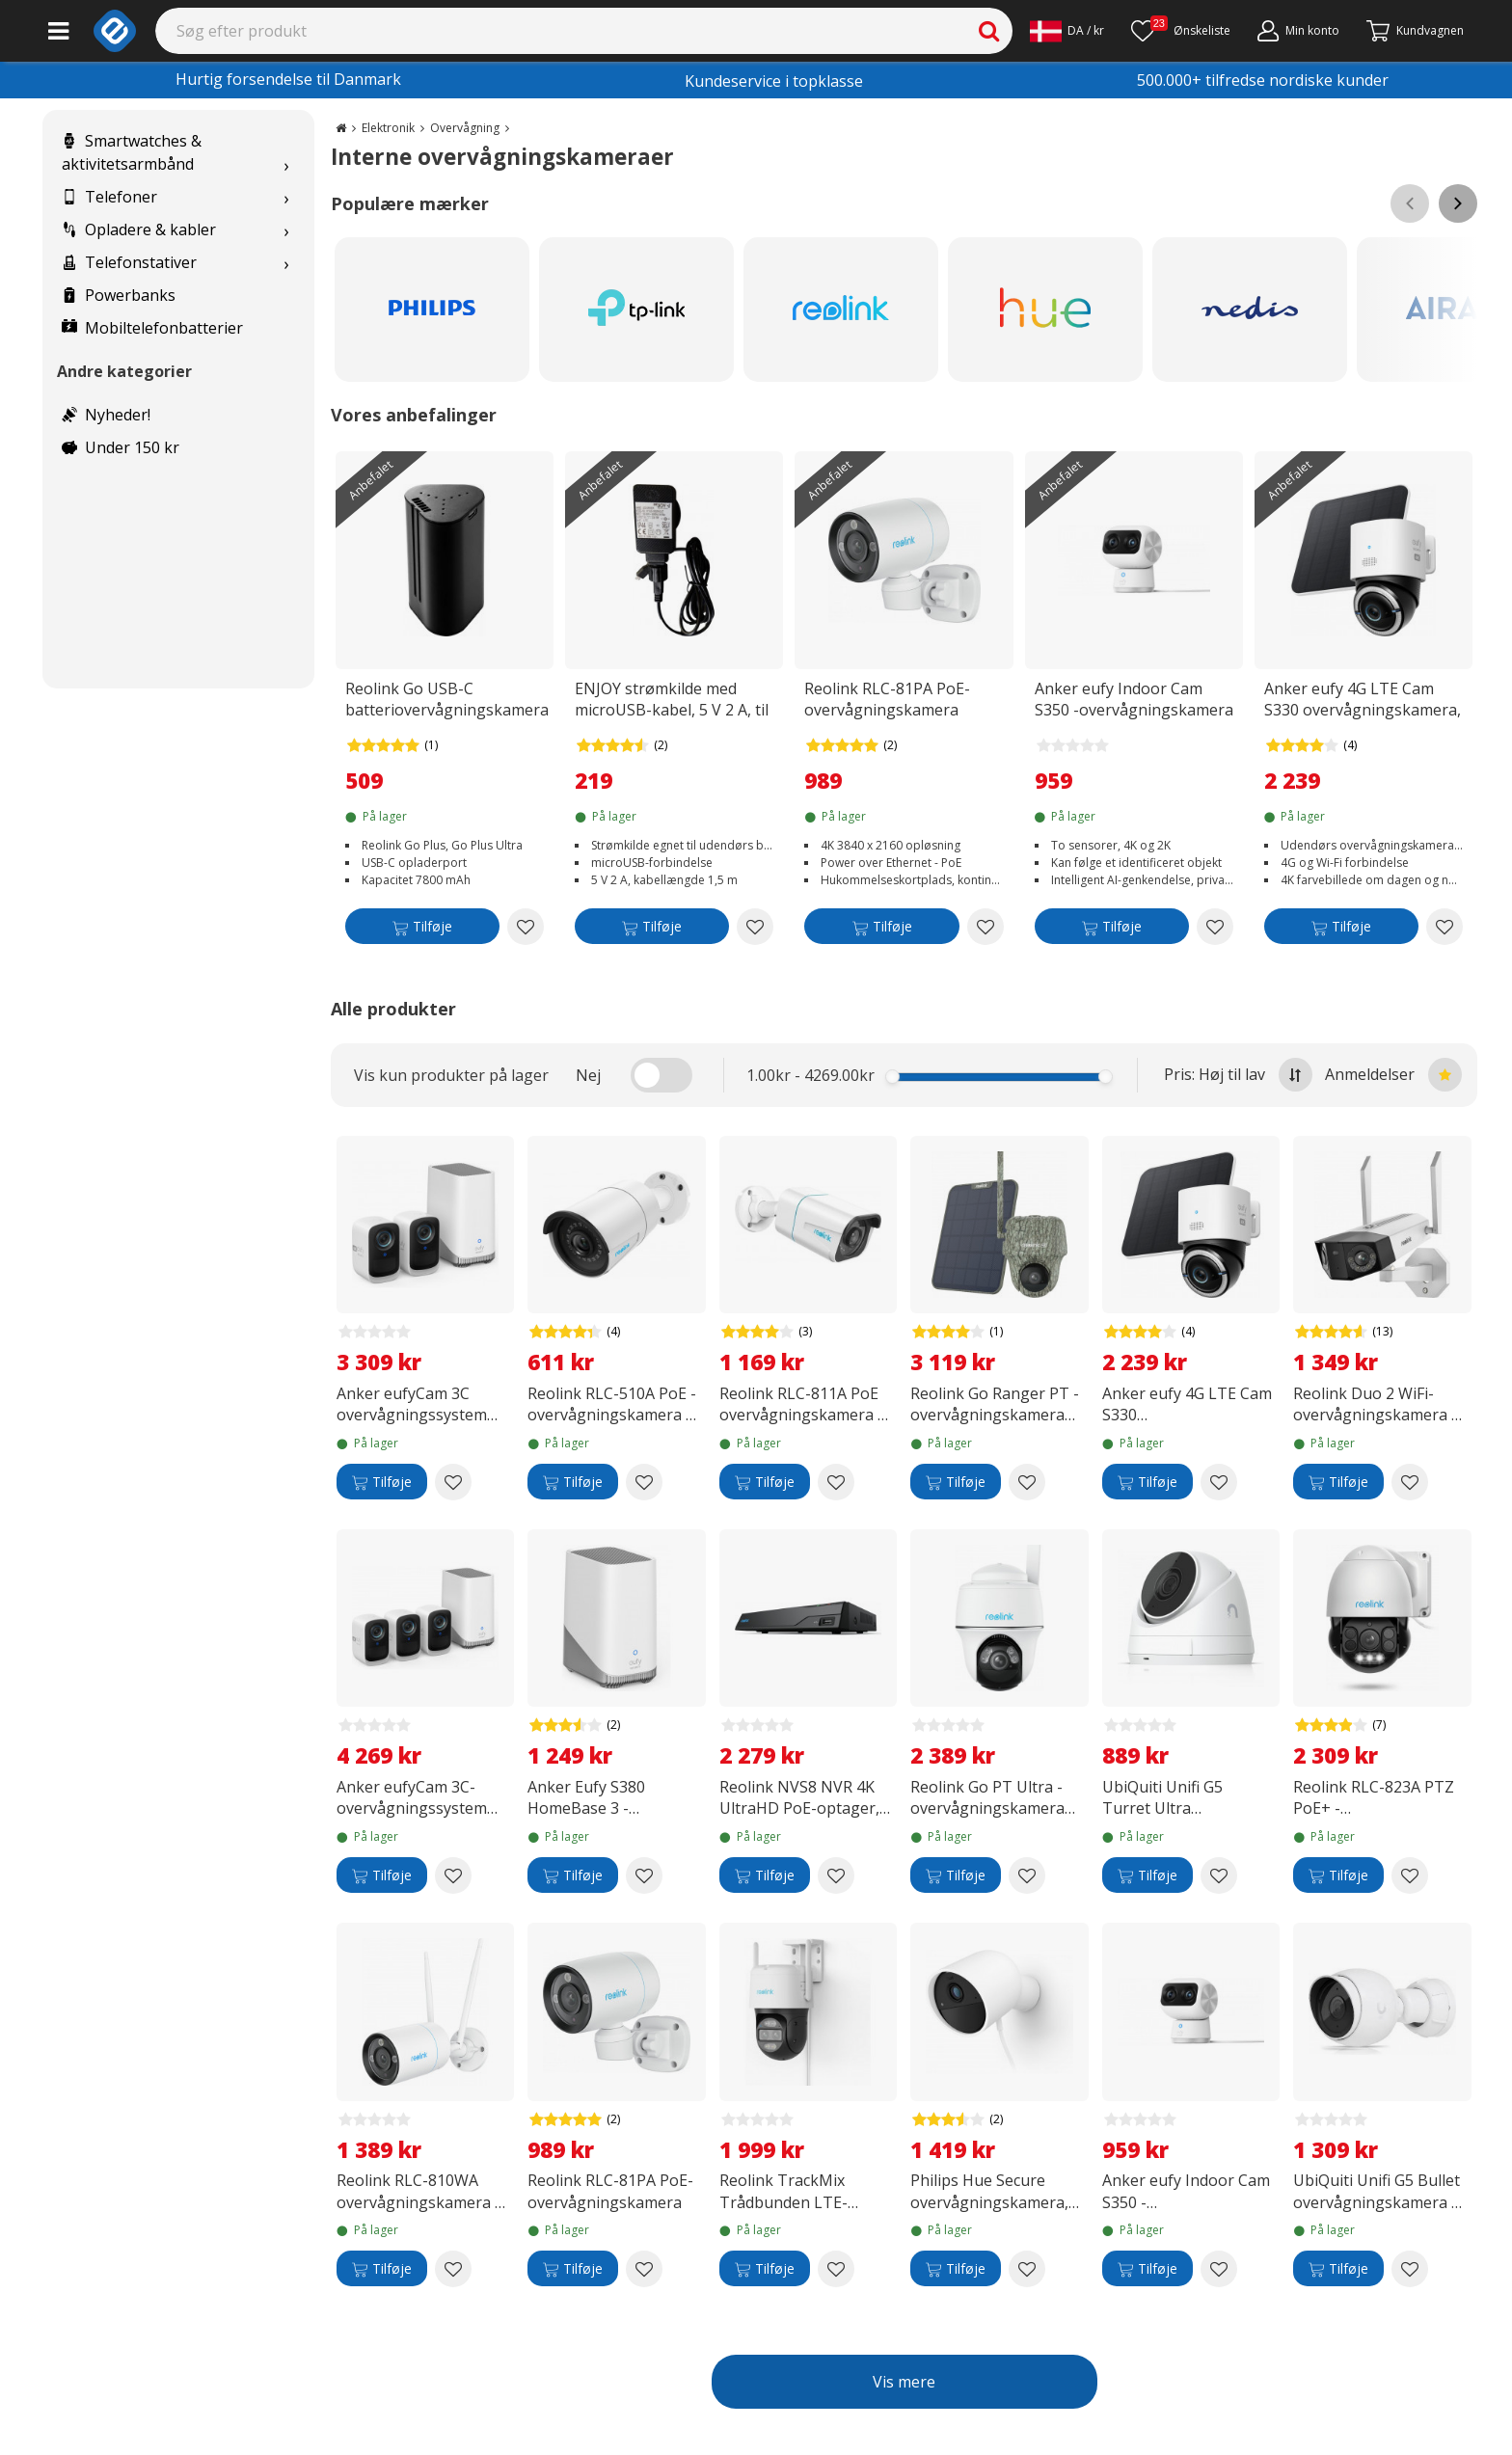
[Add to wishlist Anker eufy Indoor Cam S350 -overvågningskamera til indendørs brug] (1215, 926)
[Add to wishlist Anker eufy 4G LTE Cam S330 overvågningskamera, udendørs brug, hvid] (1444, 926)
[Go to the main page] (341, 128)
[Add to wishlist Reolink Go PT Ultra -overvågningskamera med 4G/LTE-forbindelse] (1027, 1875)
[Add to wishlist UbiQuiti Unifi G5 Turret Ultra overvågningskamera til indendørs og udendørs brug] (1219, 1875)
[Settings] (1067, 31)
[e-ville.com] (115, 31)
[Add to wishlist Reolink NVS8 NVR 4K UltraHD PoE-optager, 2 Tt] (836, 1875)
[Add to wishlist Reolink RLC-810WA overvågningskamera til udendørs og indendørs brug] (453, 2269)
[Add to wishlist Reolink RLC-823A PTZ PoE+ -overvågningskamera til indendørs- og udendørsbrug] (1409, 1875)
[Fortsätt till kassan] (1415, 31)
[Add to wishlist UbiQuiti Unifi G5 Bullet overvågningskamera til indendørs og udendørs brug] (1409, 2269)
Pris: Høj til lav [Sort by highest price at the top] (1238, 1075)
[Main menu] (58, 31)
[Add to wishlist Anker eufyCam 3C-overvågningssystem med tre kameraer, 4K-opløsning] (453, 1875)
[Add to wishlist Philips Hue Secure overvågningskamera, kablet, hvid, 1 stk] (1027, 2269)
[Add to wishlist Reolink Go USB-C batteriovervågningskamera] (525, 926)
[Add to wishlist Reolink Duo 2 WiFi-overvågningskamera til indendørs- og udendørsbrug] (1409, 1482)
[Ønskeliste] (1180, 31)
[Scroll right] (1458, 203)
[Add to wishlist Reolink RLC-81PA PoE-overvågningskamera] (985, 926)
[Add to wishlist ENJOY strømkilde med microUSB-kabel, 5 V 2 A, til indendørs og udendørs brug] (755, 926)
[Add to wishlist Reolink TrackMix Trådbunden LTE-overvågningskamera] (836, 2269)
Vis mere (904, 2381)
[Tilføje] (422, 930)
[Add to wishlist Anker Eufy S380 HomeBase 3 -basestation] (644, 1875)
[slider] (892, 1076)
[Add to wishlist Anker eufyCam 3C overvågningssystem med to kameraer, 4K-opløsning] (453, 1482)
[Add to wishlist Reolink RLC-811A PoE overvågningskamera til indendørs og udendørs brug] (836, 1482)
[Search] (584, 31)
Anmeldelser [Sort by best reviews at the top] (1393, 1075)
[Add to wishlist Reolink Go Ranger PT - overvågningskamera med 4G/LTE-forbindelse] (1027, 1482)
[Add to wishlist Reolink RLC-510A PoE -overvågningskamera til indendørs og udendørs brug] (644, 1482)
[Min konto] (1298, 31)
